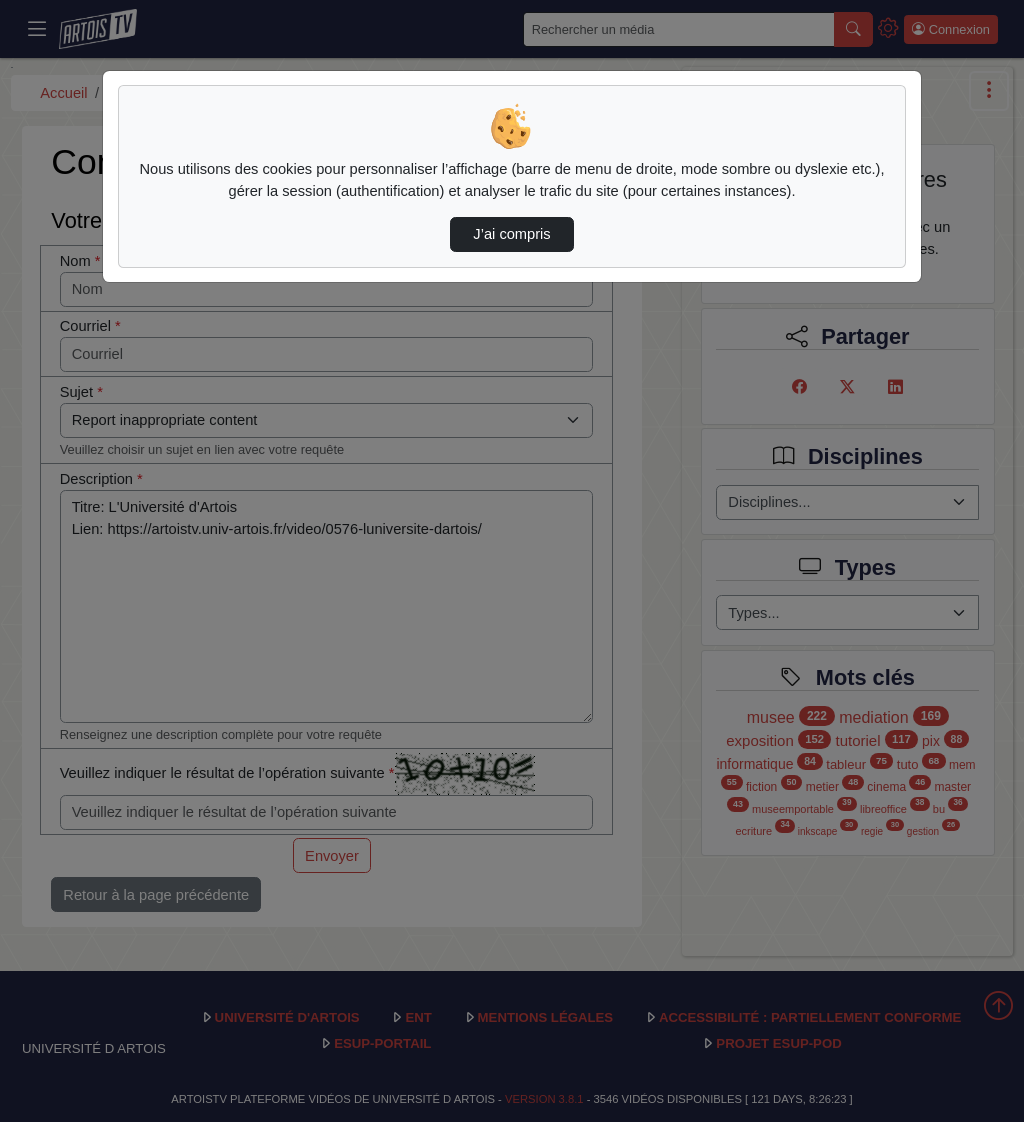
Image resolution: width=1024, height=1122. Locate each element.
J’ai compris (511, 234)
